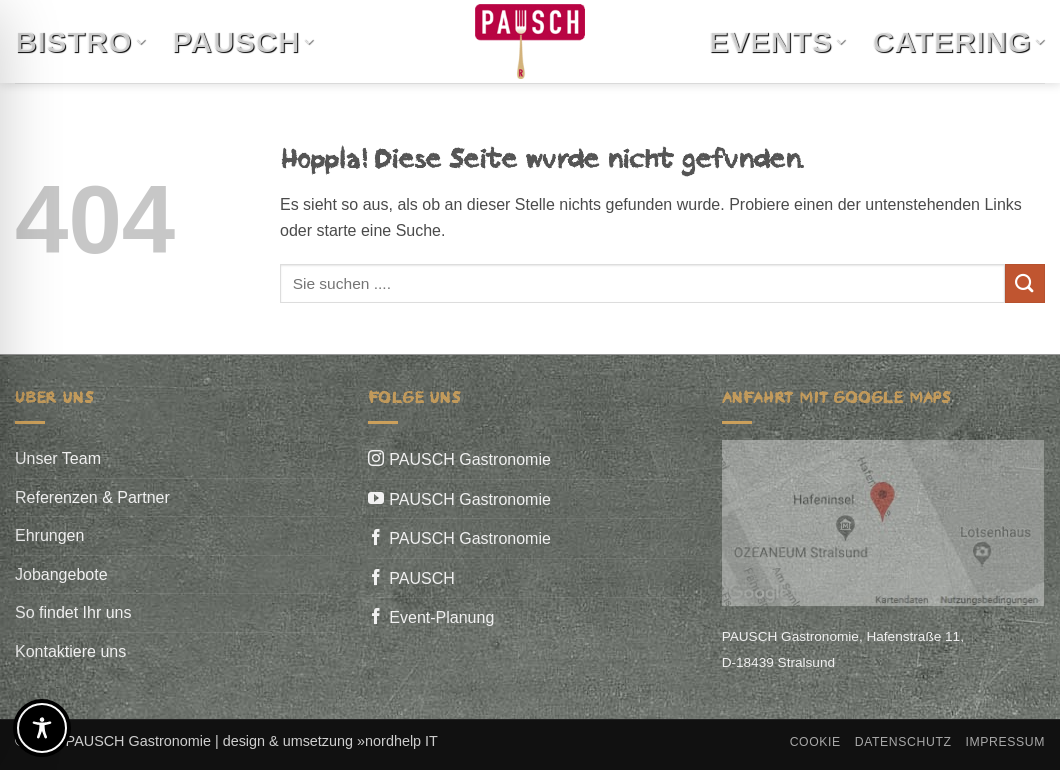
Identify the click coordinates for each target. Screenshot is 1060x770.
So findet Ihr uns (73, 612)
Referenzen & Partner (92, 497)
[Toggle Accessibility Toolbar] (42, 728)
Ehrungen (49, 535)
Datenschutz (903, 742)
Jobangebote (61, 574)
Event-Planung (441, 617)
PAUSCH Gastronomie (470, 459)
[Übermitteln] (1025, 283)
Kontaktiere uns (70, 651)
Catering (958, 41)
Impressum (1005, 742)
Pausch (243, 41)
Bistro (80, 41)
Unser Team (58, 458)
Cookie (815, 742)
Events (777, 41)
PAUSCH (422, 578)
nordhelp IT (401, 741)
